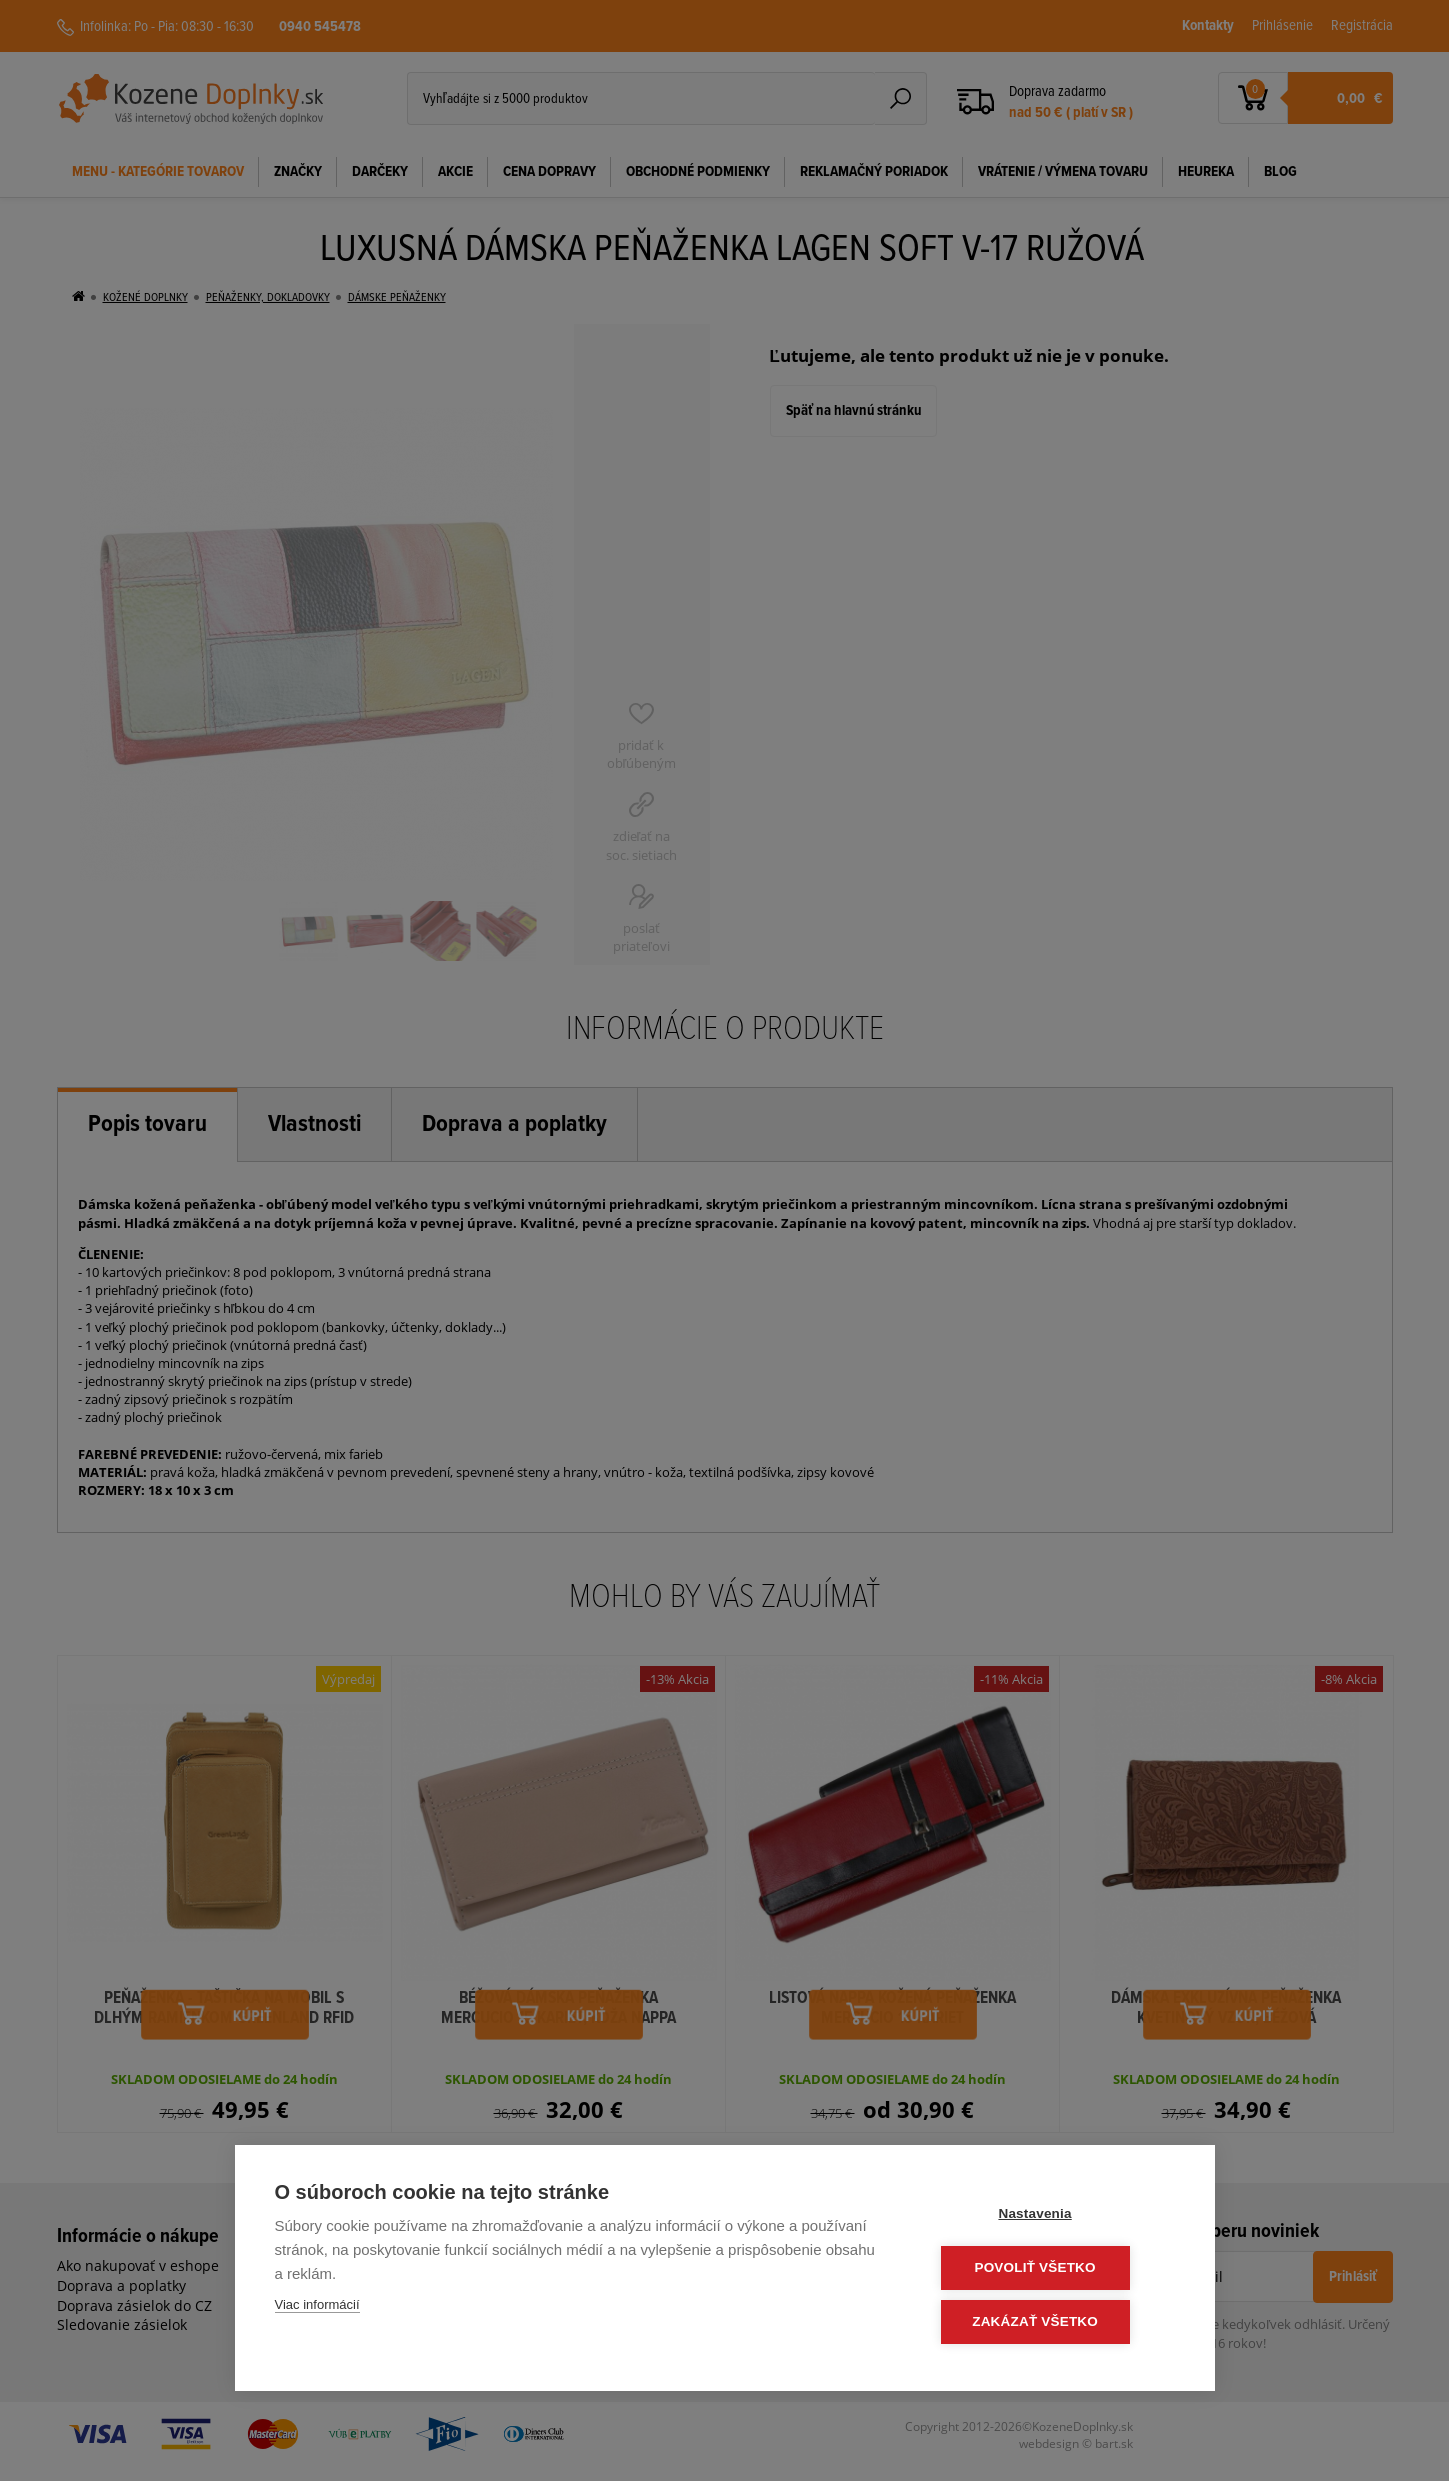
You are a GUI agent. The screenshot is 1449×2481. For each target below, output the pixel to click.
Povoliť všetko (1053, 2269)
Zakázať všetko (1054, 2322)
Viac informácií (317, 2307)
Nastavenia (1053, 2216)
